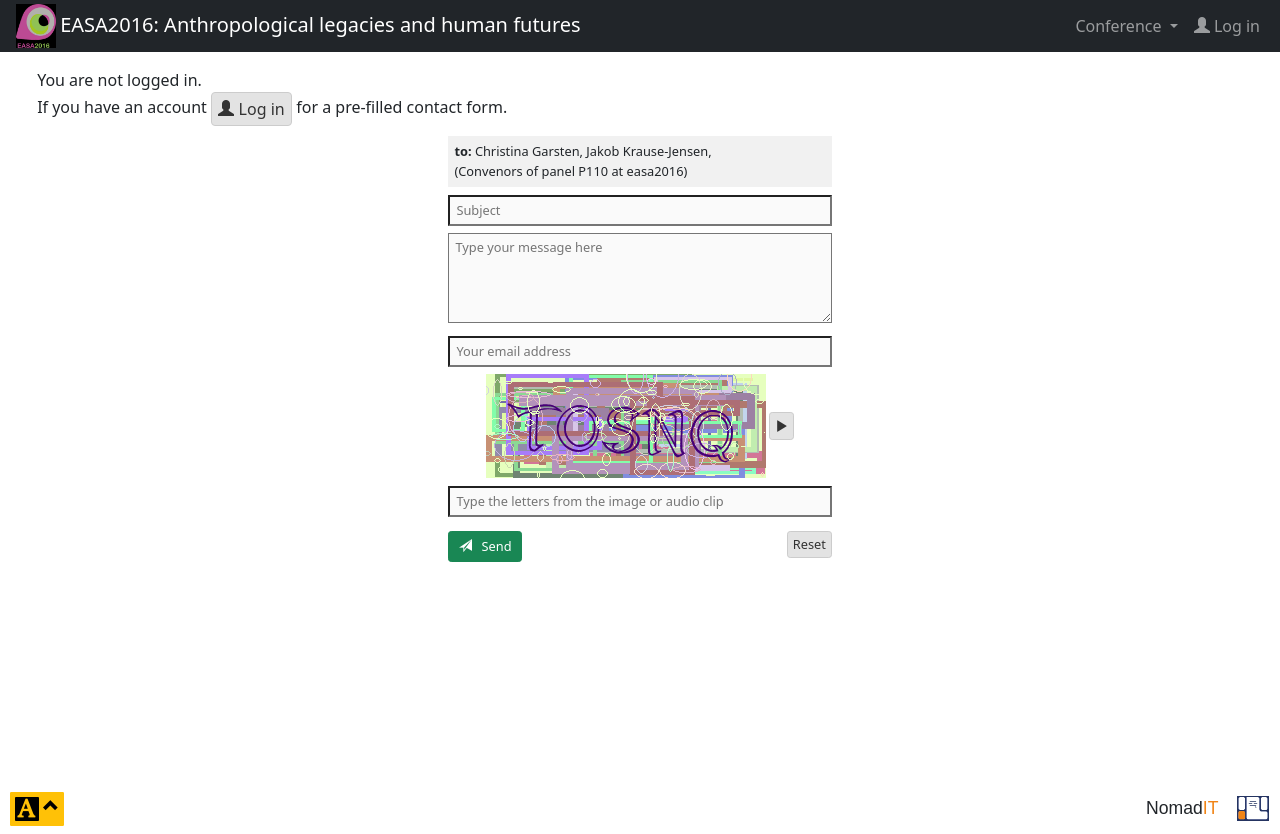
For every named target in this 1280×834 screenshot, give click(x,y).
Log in (251, 109)
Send (485, 546)
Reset (809, 544)
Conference (1120, 26)
